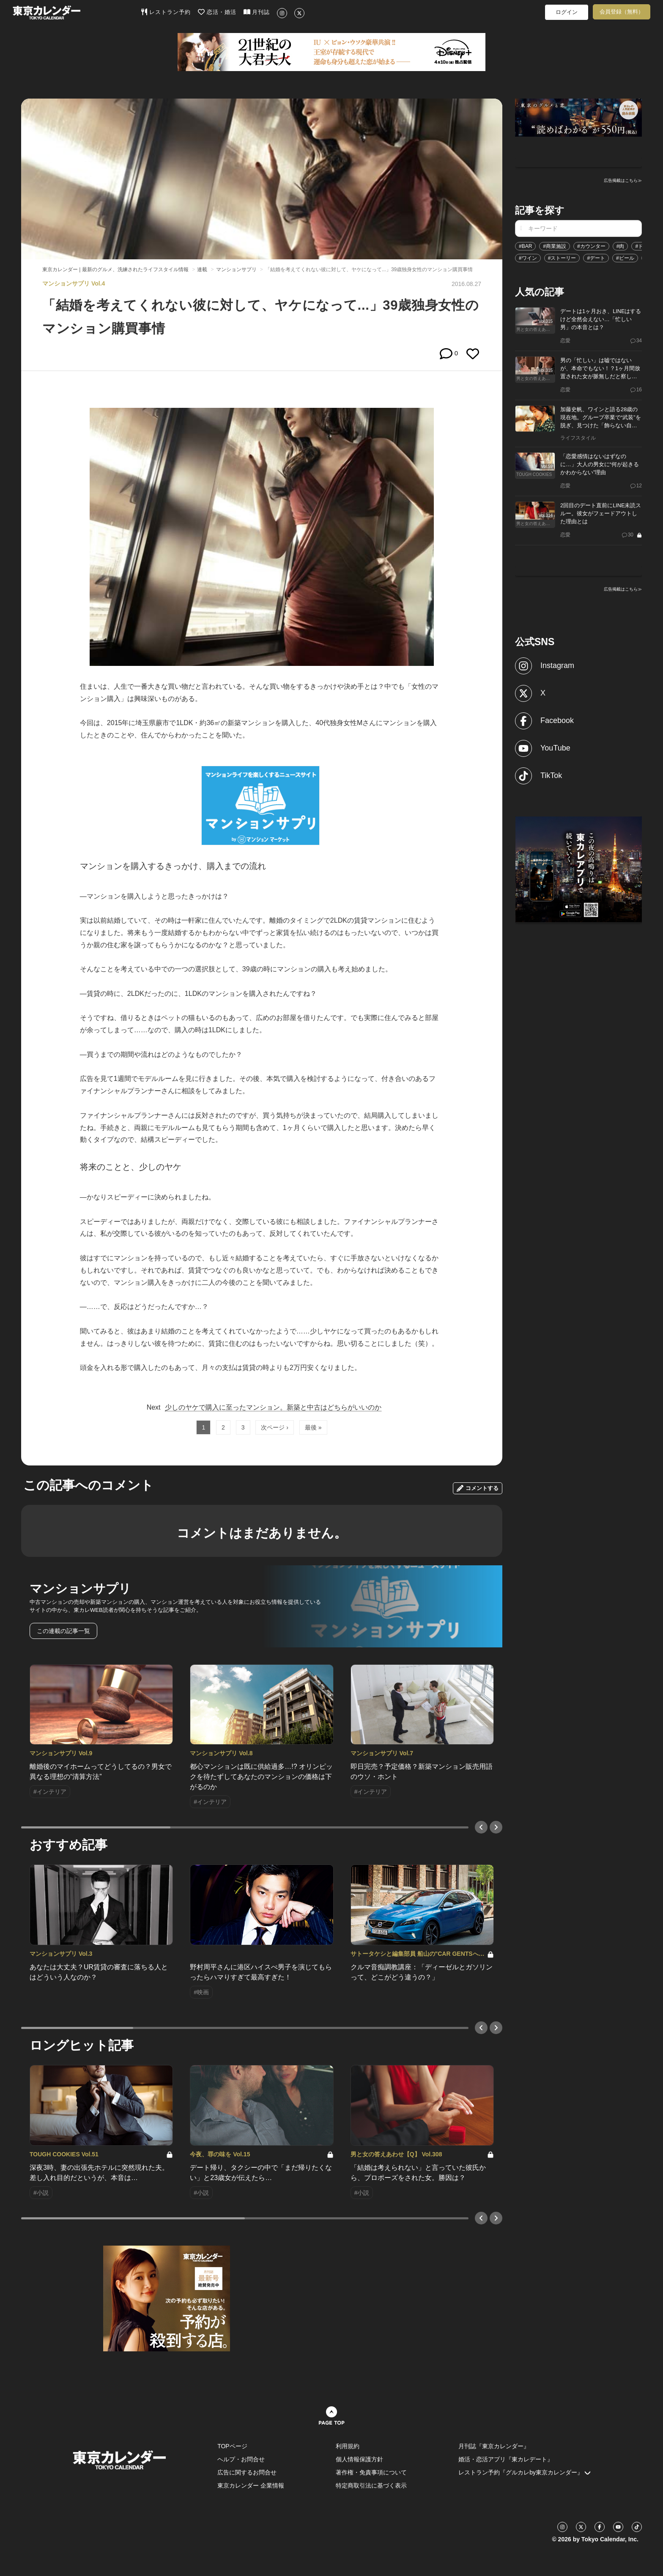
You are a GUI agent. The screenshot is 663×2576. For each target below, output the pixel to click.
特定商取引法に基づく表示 (371, 2485)
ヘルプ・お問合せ (241, 2459)
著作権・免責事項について (371, 2472)
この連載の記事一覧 (63, 1631)
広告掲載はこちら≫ (623, 180)
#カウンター (591, 246)
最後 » (313, 1427)
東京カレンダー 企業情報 (250, 2485)
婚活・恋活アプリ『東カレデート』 (505, 2459)
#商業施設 (554, 246)
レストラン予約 (166, 11)
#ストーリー (562, 258)
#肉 (620, 246)
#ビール (625, 258)
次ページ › (274, 1427)
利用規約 (347, 2446)
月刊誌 (257, 11)
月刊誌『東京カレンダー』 (493, 2446)
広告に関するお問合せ (247, 2472)
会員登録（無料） (622, 11)
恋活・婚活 (217, 11)
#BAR (525, 246)
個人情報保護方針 (359, 2459)
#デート (596, 258)
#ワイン (528, 258)
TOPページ (232, 2446)
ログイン (567, 12)
